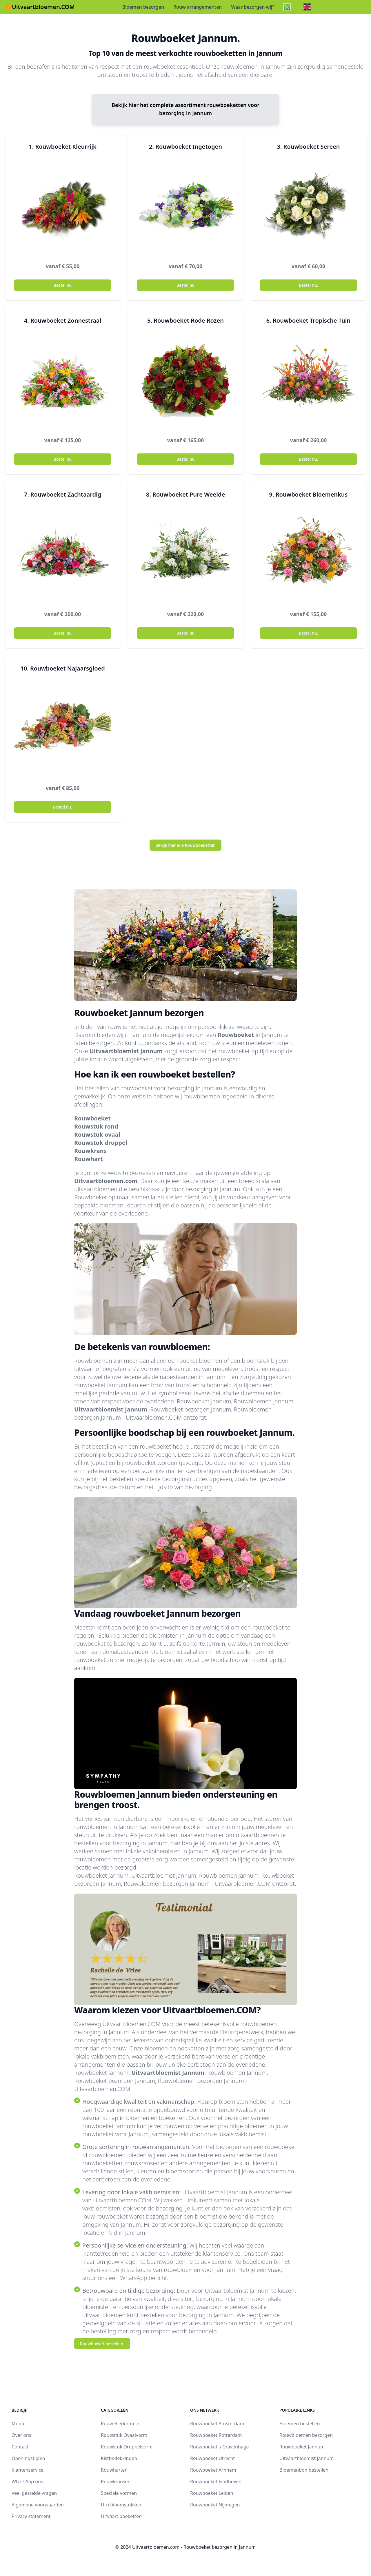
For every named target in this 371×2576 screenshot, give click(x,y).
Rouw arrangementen (197, 7)
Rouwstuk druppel (100, 1143)
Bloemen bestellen (299, 2423)
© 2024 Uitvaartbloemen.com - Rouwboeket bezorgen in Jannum (185, 2547)
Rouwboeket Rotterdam (216, 2435)
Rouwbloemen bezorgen (306, 2435)
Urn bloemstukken (121, 2504)
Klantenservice (27, 2470)
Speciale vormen (119, 2493)
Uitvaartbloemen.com (105, 1181)
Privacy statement (31, 2516)
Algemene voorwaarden (38, 2504)
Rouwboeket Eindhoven (215, 2481)
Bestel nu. (308, 285)
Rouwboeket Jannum (302, 2447)
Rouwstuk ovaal (97, 1134)
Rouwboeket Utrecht (212, 2458)
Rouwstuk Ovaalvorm (124, 2435)
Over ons (21, 2435)
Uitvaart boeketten (121, 2516)
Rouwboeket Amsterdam (217, 2423)
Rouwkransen (115, 2481)
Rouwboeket (236, 1035)
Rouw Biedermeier (121, 2423)
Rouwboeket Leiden (211, 2493)
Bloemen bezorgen (143, 7)
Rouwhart (88, 1159)
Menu (18, 2423)
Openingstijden (28, 2458)
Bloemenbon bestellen (303, 2470)
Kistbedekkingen (119, 2458)
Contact (20, 2447)
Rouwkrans (90, 1151)
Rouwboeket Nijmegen (215, 2504)
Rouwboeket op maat (102, 1197)
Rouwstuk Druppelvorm (127, 2447)
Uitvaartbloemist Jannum (126, 1051)
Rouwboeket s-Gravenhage (219, 2447)
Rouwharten (114, 2470)
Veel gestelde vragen (34, 2493)
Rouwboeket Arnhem (213, 2470)
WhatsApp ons (27, 2481)
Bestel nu (63, 285)
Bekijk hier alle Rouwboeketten (185, 845)
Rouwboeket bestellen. (102, 2343)
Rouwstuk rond (96, 1126)
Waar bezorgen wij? (252, 7)
